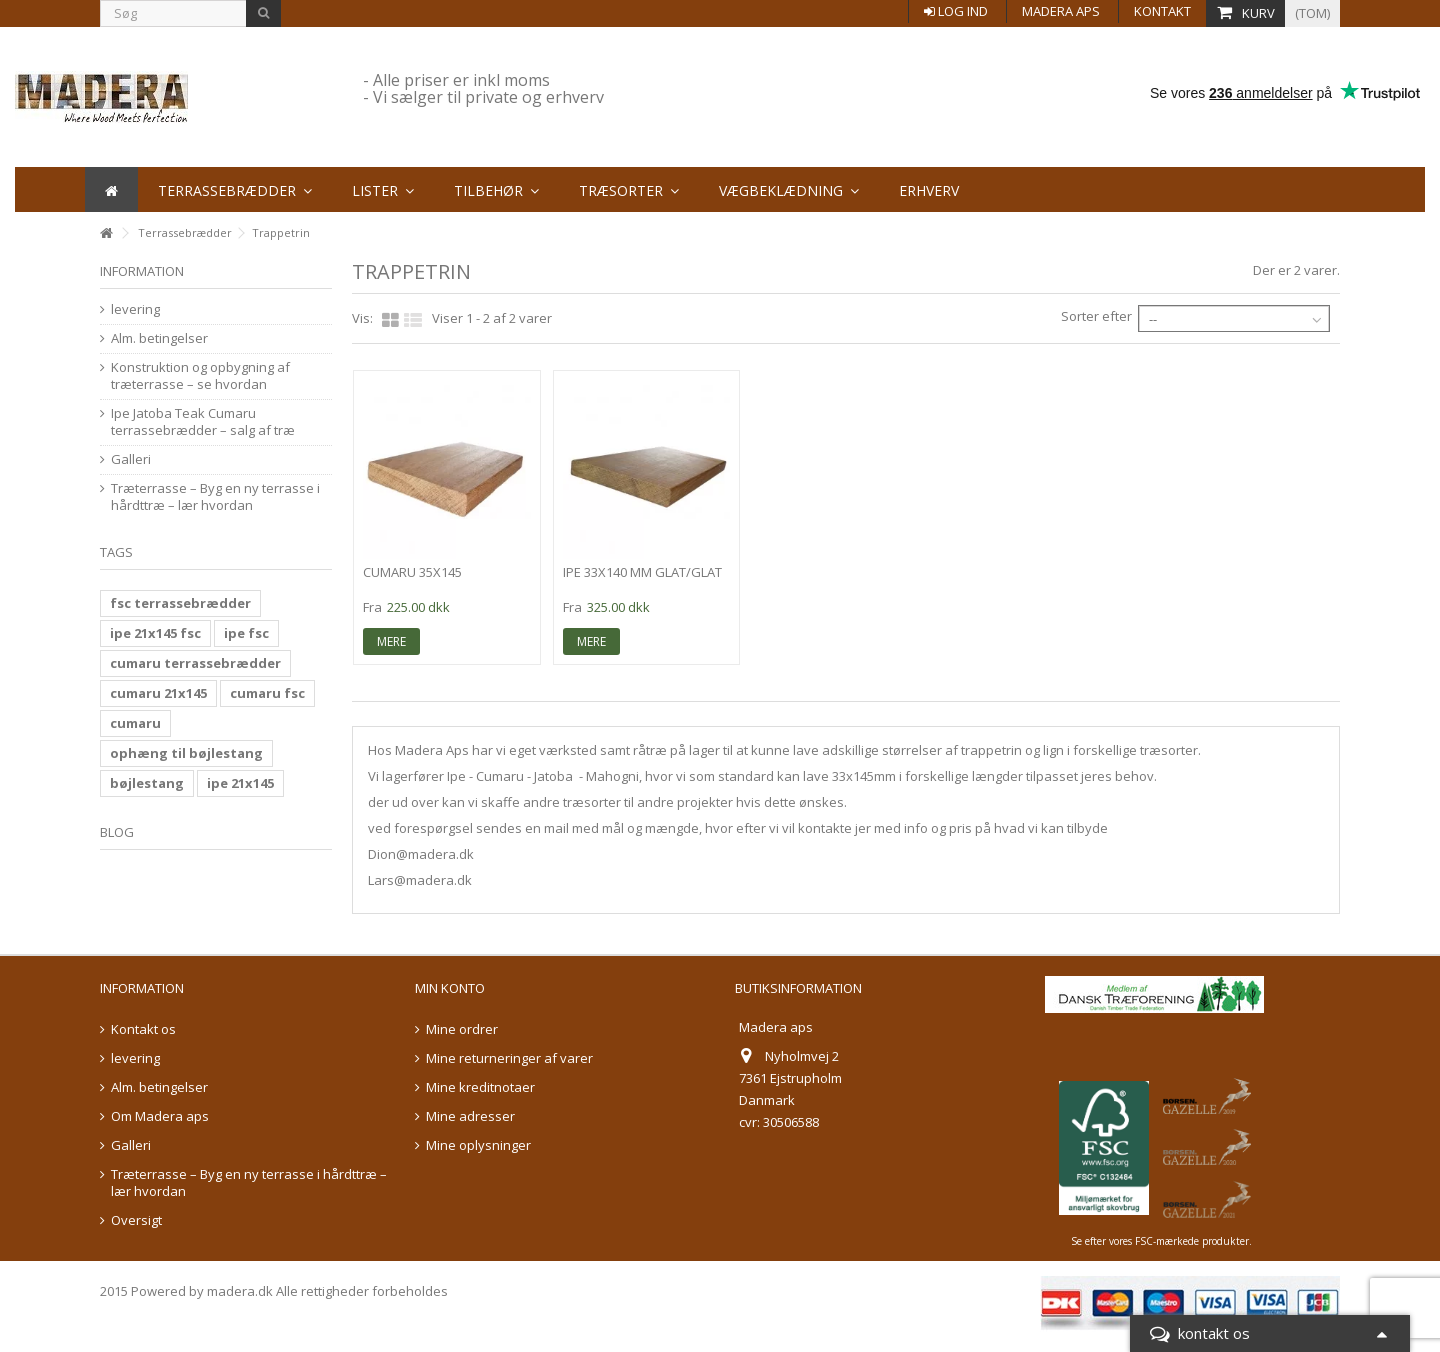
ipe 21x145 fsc (155, 633)
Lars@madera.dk (420, 880)
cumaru (135, 723)
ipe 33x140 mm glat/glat (642, 572)
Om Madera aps (160, 1116)
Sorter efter (1096, 316)
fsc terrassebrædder (180, 603)
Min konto (450, 988)
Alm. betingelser (159, 338)
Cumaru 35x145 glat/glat (412, 580)
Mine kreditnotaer (480, 1087)
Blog (117, 832)
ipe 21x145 (240, 783)
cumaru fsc (267, 693)
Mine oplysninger (478, 1145)
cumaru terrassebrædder (195, 663)
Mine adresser (470, 1116)
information (142, 271)
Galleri (131, 459)
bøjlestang (147, 783)
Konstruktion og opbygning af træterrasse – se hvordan (200, 376)
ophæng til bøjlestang (186, 753)
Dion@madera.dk (421, 854)
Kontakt (1162, 11)
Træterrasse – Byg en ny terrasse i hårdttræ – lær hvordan (215, 497)
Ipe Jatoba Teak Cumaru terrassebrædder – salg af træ (203, 422)
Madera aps (1061, 11)
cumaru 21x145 (158, 693)
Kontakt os (143, 1029)
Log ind (956, 11)
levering (135, 309)
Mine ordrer (462, 1029)
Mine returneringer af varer (509, 1058)
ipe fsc (246, 633)
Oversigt (136, 1220)
